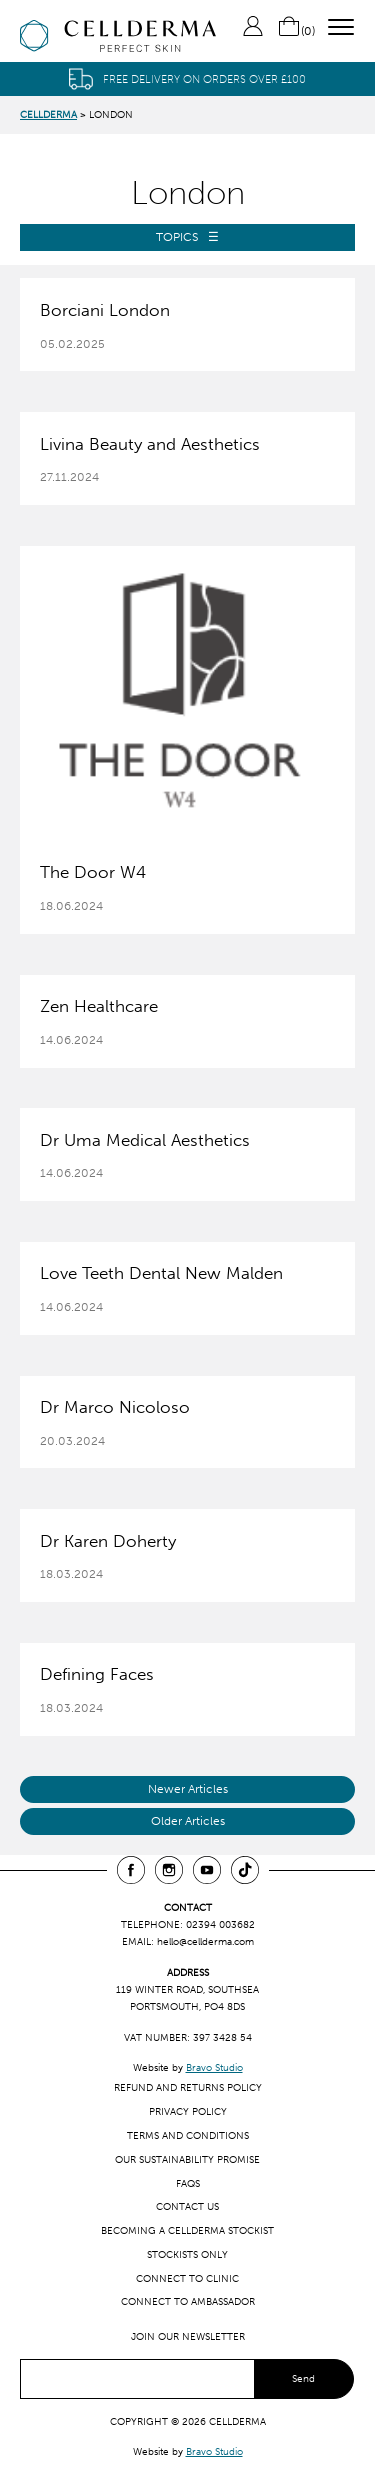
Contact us (187, 2206)
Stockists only (187, 2254)
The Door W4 (93, 872)
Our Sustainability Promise (187, 2159)
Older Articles (188, 1821)
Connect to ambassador (188, 2301)
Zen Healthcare (99, 1006)
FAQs (188, 2183)
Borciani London (105, 310)
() (296, 31)
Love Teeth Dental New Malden (161, 1273)
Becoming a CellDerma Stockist (187, 2230)
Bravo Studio (214, 2067)
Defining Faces (97, 1674)
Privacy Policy (188, 2111)
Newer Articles (188, 1789)
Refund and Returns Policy (188, 2087)
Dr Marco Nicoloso (115, 1407)
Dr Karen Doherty (108, 1541)
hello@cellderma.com (205, 1941)
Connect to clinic (187, 2278)
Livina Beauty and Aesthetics (150, 444)
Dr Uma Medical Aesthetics (145, 1140)
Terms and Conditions (188, 2135)
